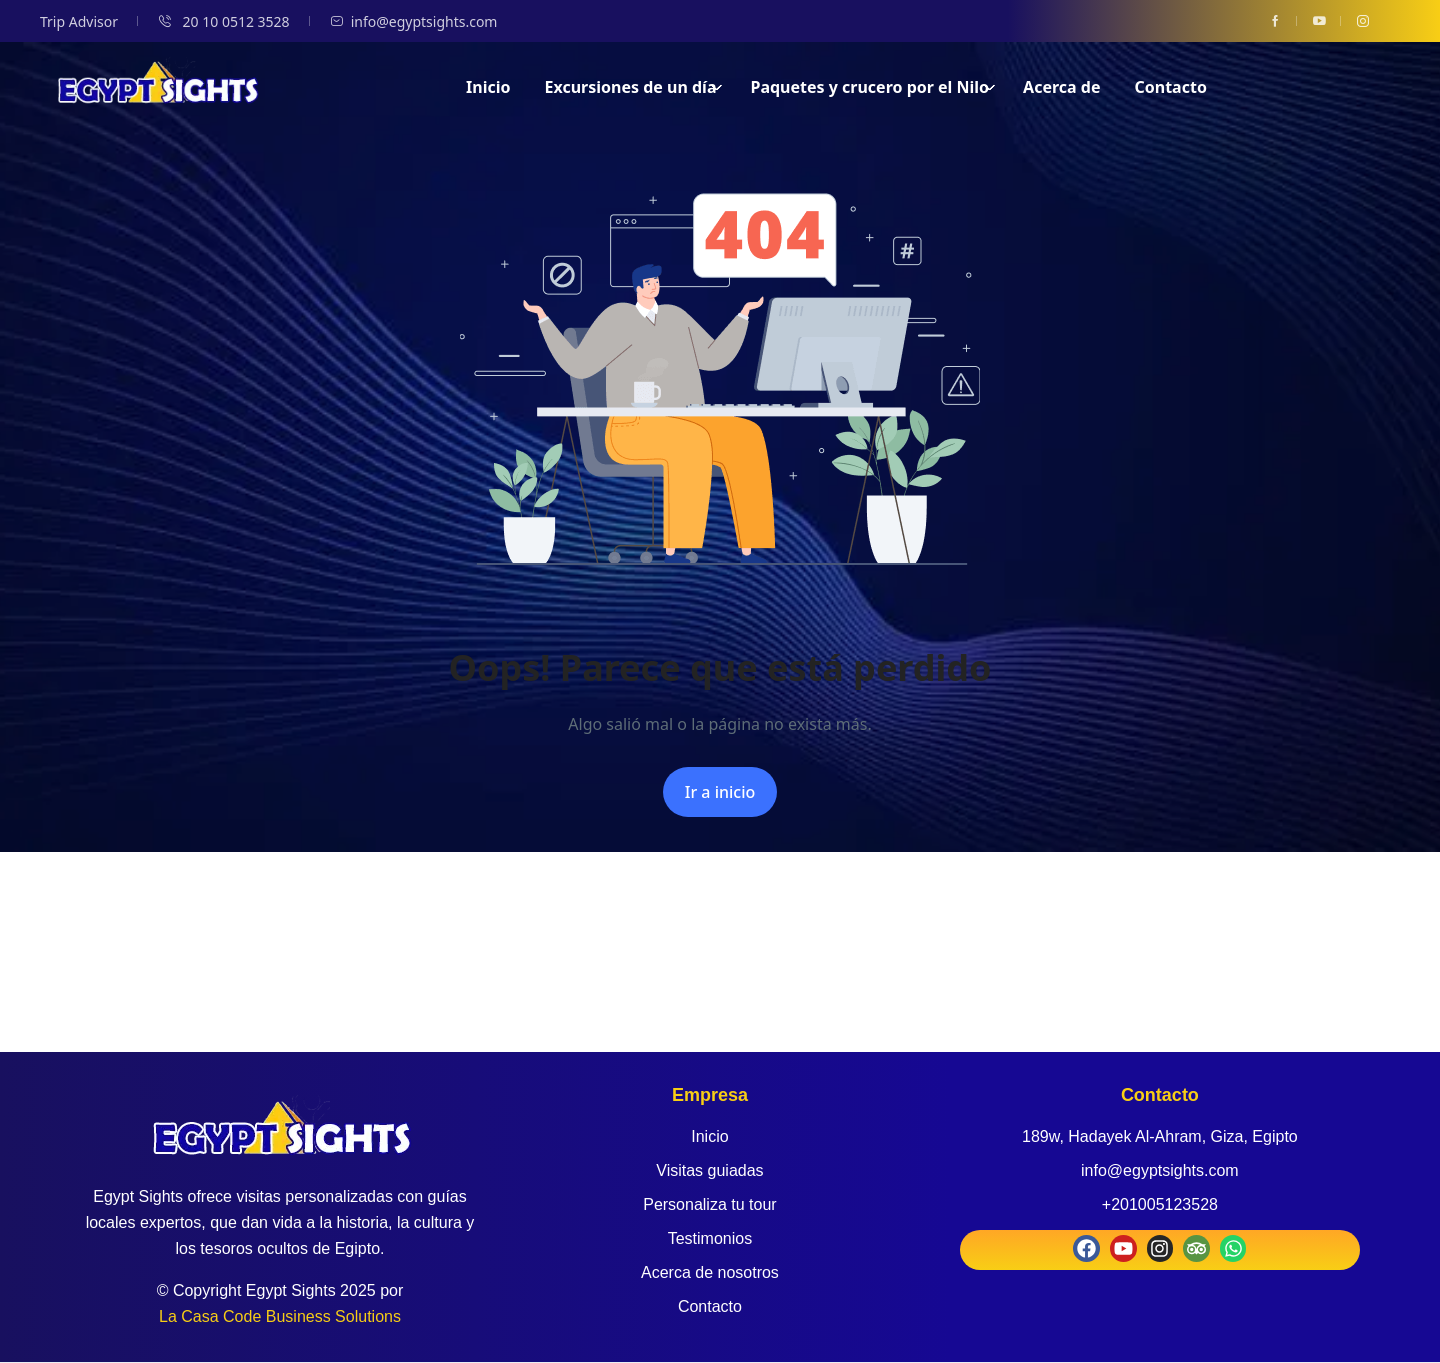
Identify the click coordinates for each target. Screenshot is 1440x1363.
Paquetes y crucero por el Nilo (873, 87)
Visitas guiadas (709, 1170)
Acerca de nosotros (710, 1272)
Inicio (488, 87)
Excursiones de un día (634, 87)
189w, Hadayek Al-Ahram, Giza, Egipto (1160, 1136)
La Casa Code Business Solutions (280, 1316)
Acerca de (1061, 87)
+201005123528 (1160, 1204)
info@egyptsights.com (414, 21)
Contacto (1171, 87)
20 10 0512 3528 (224, 21)
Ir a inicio (720, 792)
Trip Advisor (79, 21)
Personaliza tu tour (709, 1204)
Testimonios (710, 1238)
